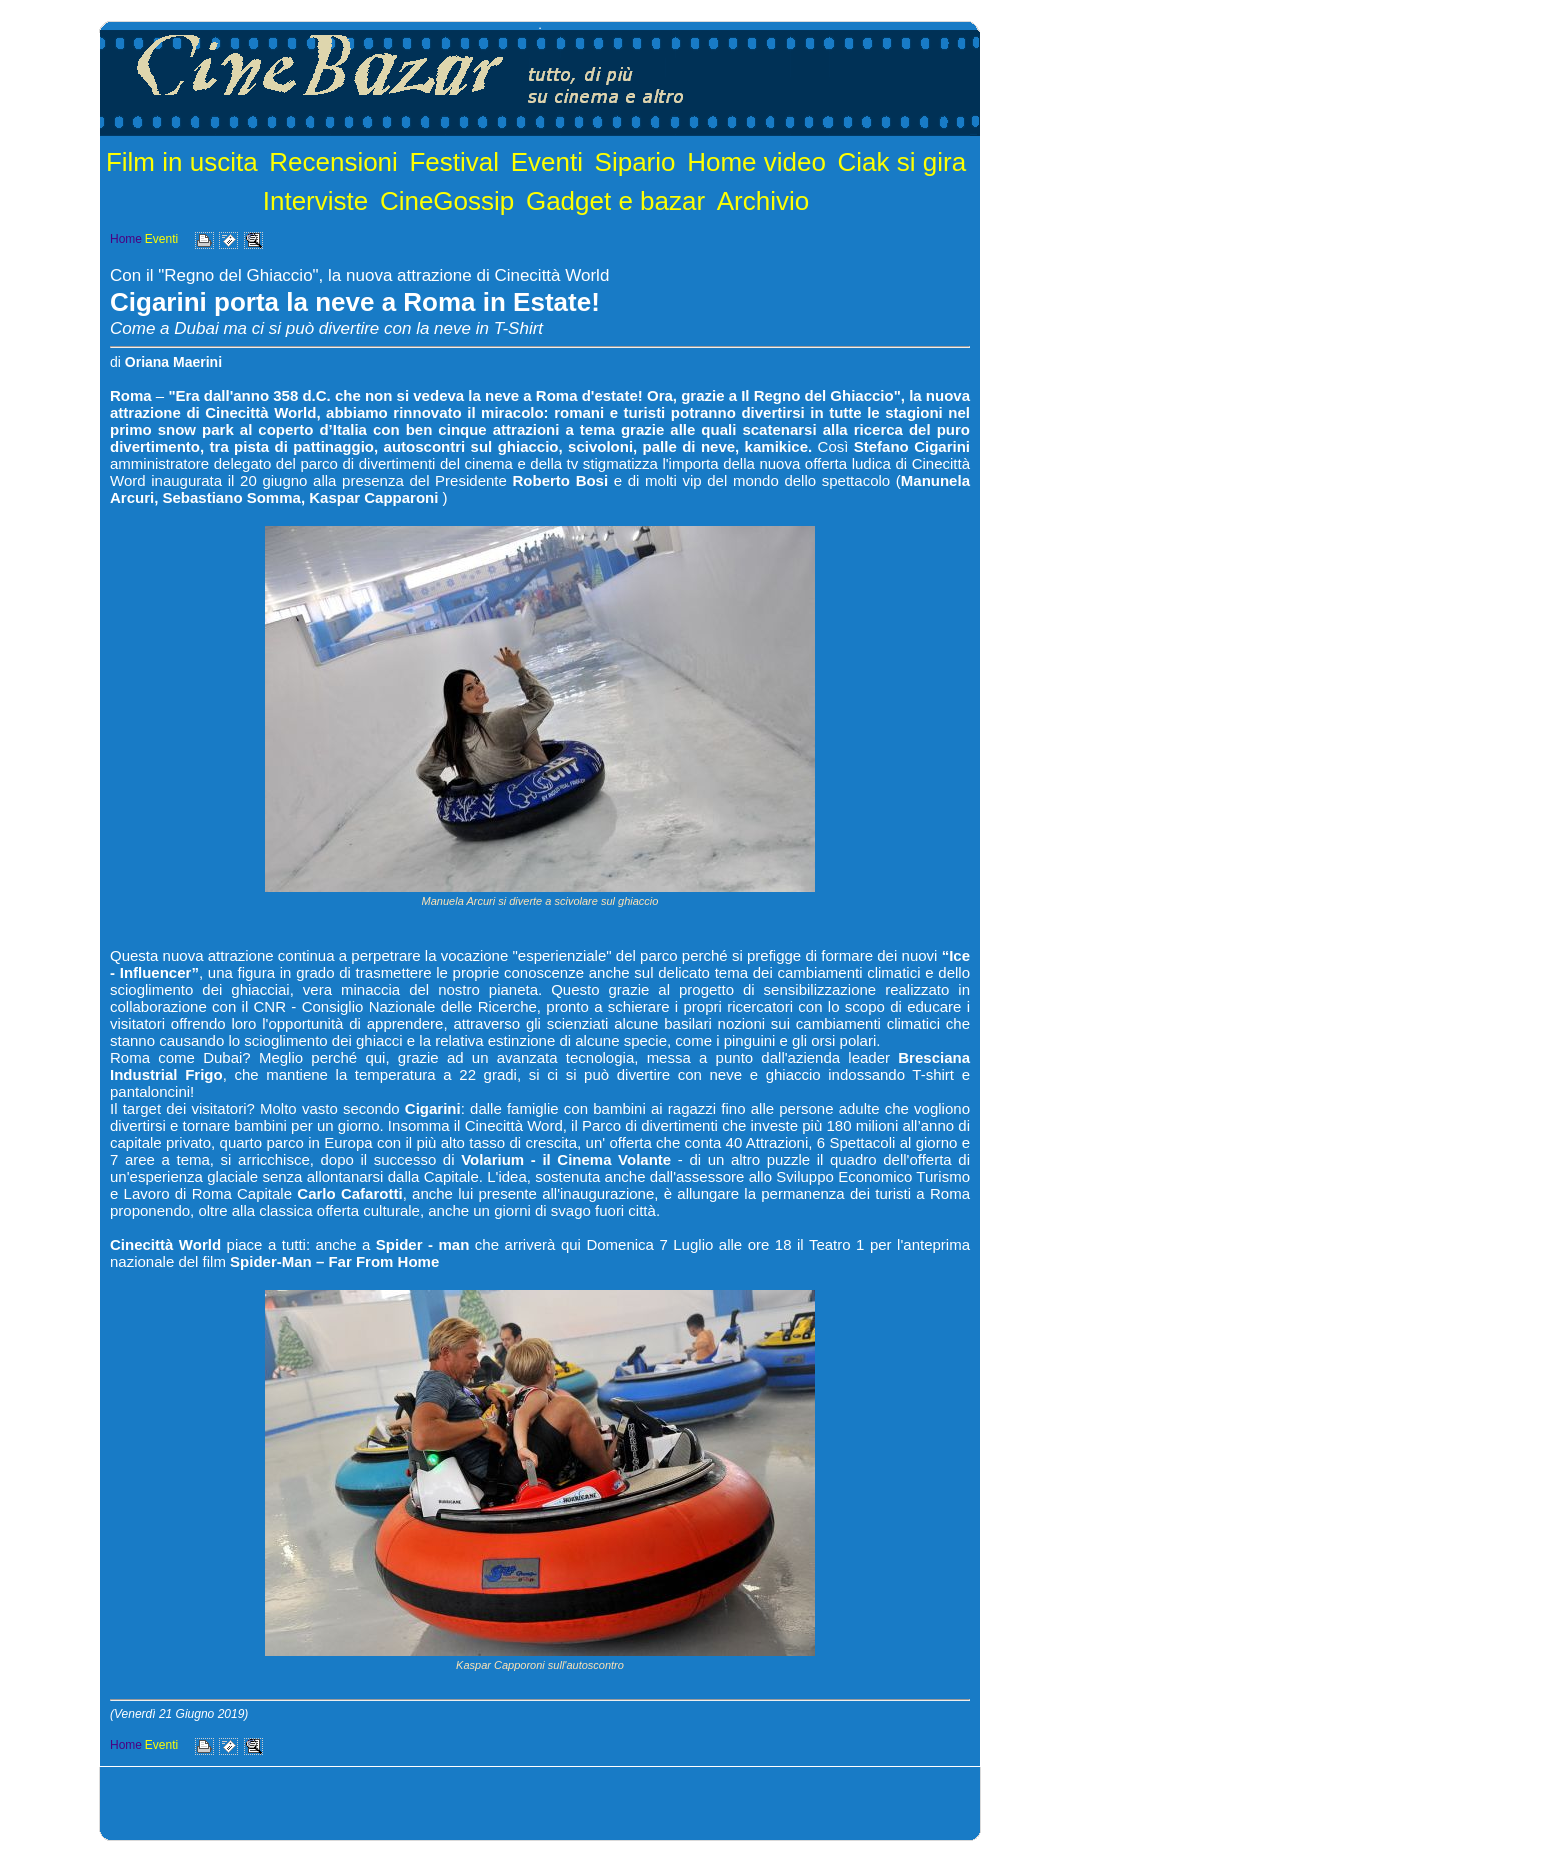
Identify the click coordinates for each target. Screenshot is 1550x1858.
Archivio (763, 201)
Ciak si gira (902, 162)
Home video (756, 162)
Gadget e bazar (615, 201)
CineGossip (447, 201)
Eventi (547, 162)
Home (126, 239)
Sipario (635, 162)
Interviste (316, 201)
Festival (454, 162)
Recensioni (333, 162)
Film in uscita (182, 162)
